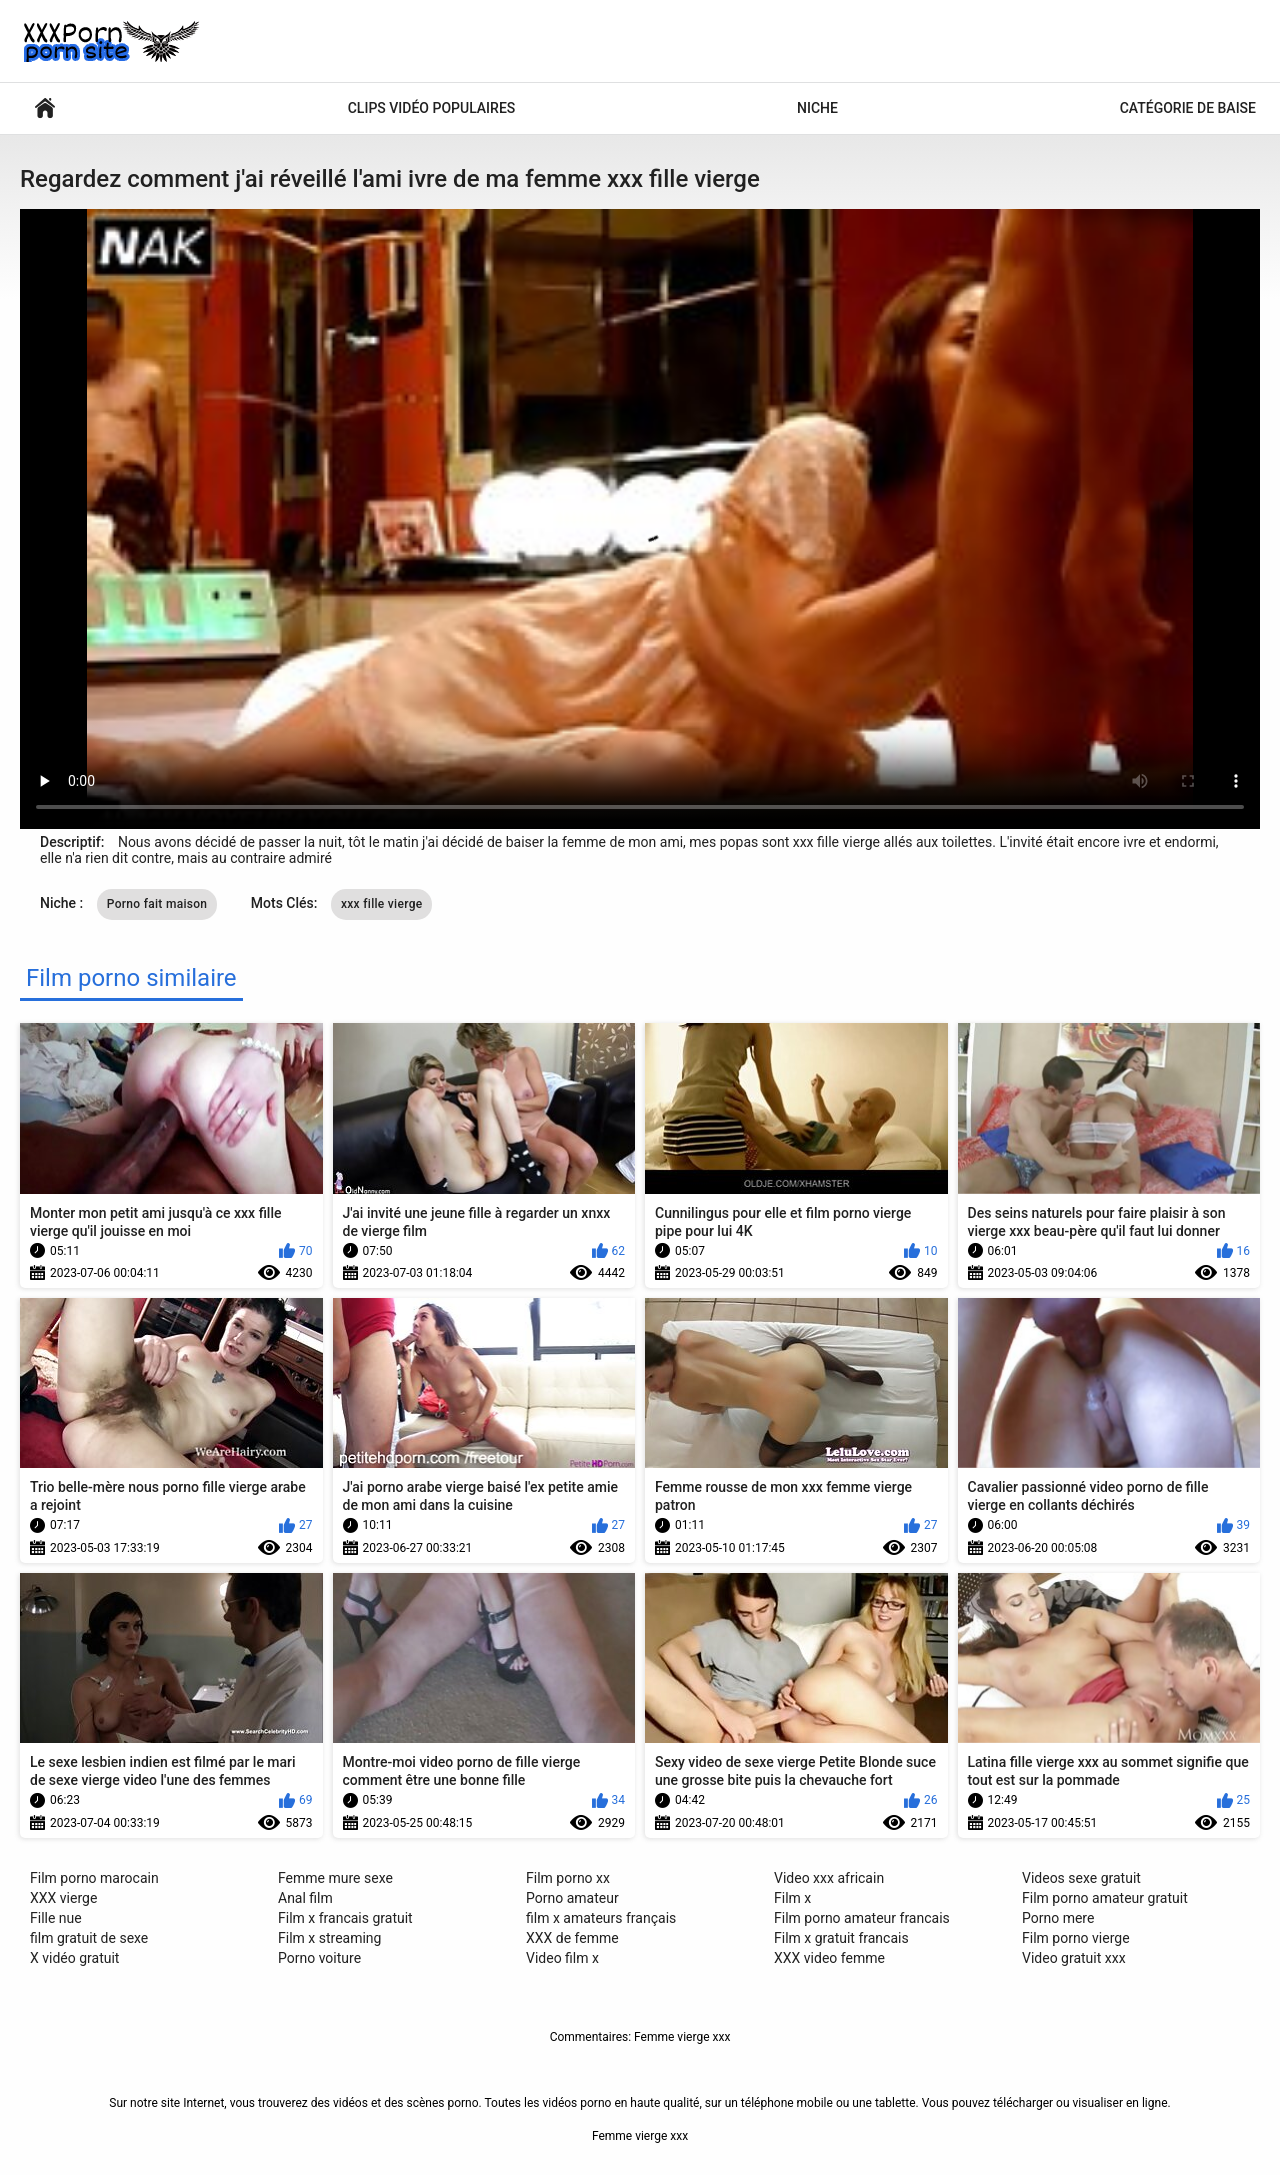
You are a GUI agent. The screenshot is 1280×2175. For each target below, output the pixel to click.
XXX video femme (829, 1958)
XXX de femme (572, 1938)
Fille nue (56, 1918)
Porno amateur (572, 1898)
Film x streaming (329, 1938)
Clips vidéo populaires (432, 108)
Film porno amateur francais (862, 1918)
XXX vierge (63, 1898)
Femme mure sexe (335, 1878)
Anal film (305, 1898)
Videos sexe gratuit (1081, 1878)
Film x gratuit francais (841, 1938)
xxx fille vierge (382, 904)
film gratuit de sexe (89, 1938)
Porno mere (1058, 1918)
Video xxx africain (829, 1878)
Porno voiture (319, 1958)
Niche (817, 108)
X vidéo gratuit (74, 1958)
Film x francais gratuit (345, 1918)
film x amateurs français (601, 1918)
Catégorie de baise (1188, 108)
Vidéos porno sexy (45, 108)
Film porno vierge (1076, 1938)
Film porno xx (568, 1878)
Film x (792, 1898)
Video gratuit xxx (1074, 1958)
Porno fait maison (157, 904)
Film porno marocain (94, 1878)
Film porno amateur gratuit (1105, 1898)
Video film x (562, 1958)
